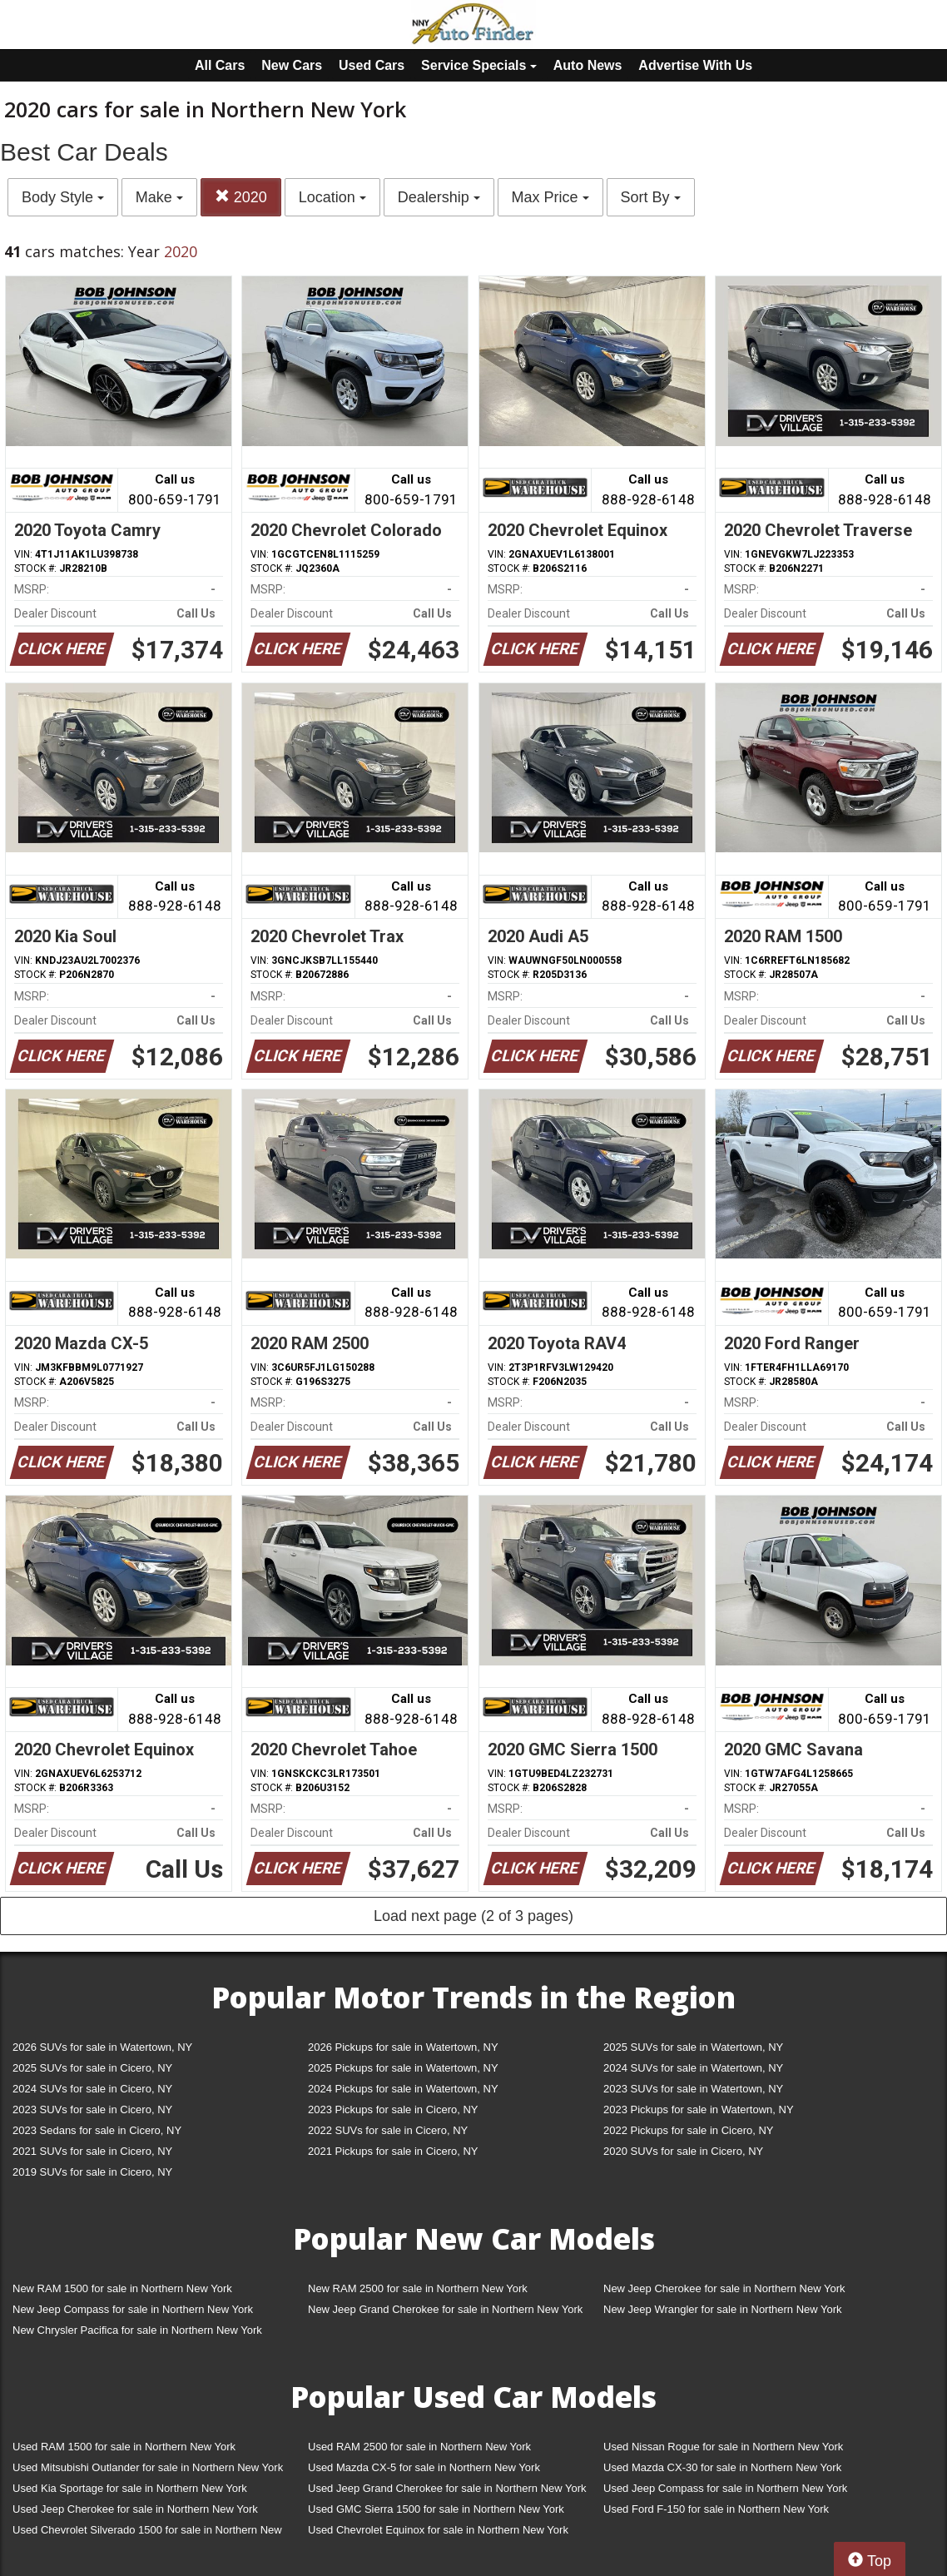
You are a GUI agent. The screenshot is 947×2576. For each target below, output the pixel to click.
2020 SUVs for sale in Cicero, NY (683, 2151)
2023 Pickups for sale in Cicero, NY (393, 2109)
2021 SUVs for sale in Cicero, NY (92, 2151)
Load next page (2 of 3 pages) (473, 1916)
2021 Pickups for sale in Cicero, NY (393, 2151)
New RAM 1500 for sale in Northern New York (122, 2288)
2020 (241, 197)
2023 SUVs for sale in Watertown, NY (693, 2088)
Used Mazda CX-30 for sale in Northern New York (722, 2467)
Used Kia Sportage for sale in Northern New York (129, 2488)
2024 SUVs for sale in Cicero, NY (92, 2088)
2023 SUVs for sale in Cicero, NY (92, 2109)
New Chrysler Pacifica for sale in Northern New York (137, 2330)
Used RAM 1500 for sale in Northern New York (124, 2446)
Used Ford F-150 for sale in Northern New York (716, 2509)
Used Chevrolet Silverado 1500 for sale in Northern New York (147, 2533)
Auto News (587, 65)
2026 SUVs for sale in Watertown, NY (102, 2047)
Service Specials (479, 65)
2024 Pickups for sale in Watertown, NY (403, 2088)
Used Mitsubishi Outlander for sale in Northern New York (147, 2467)
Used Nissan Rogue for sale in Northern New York (723, 2446)
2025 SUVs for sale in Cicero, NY (92, 2068)
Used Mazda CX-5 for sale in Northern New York (424, 2467)
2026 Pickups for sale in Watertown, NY (403, 2047)
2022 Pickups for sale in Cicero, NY (688, 2130)
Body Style (63, 197)
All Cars (220, 65)
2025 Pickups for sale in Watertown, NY (403, 2068)
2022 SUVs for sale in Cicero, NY (388, 2130)
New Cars (291, 65)
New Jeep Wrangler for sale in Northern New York (722, 2309)
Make (159, 197)
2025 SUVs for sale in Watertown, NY (693, 2047)
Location (332, 197)
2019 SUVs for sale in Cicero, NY (92, 2172)
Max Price (550, 197)
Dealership (439, 197)
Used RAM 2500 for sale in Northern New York (419, 2446)
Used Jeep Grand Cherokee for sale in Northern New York (447, 2488)
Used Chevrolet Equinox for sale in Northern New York (438, 2530)
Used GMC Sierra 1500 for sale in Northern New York (436, 2509)
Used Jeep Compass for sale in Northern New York (725, 2488)
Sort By (651, 197)
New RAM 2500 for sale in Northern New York (418, 2288)
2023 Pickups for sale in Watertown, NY (698, 2109)
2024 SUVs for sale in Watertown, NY (693, 2068)
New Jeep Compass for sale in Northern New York (132, 2309)
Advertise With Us (695, 65)
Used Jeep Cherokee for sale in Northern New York (135, 2509)
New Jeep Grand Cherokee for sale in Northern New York (445, 2309)
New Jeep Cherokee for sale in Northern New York (724, 2288)
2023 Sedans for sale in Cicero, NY (96, 2130)
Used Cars (371, 65)
